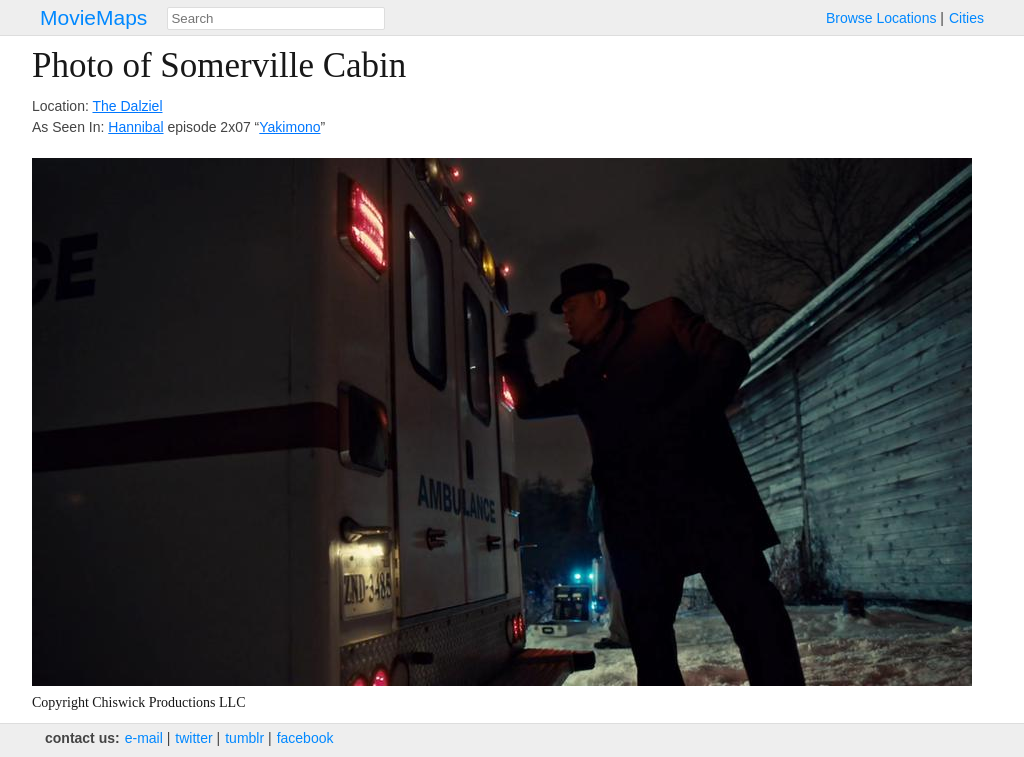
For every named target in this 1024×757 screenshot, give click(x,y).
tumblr (244, 738)
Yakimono (289, 127)
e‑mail (144, 738)
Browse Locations (881, 18)
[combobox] (276, 18)
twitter (193, 738)
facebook (305, 738)
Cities (966, 18)
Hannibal (135, 127)
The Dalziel (127, 106)
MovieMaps (93, 17)
